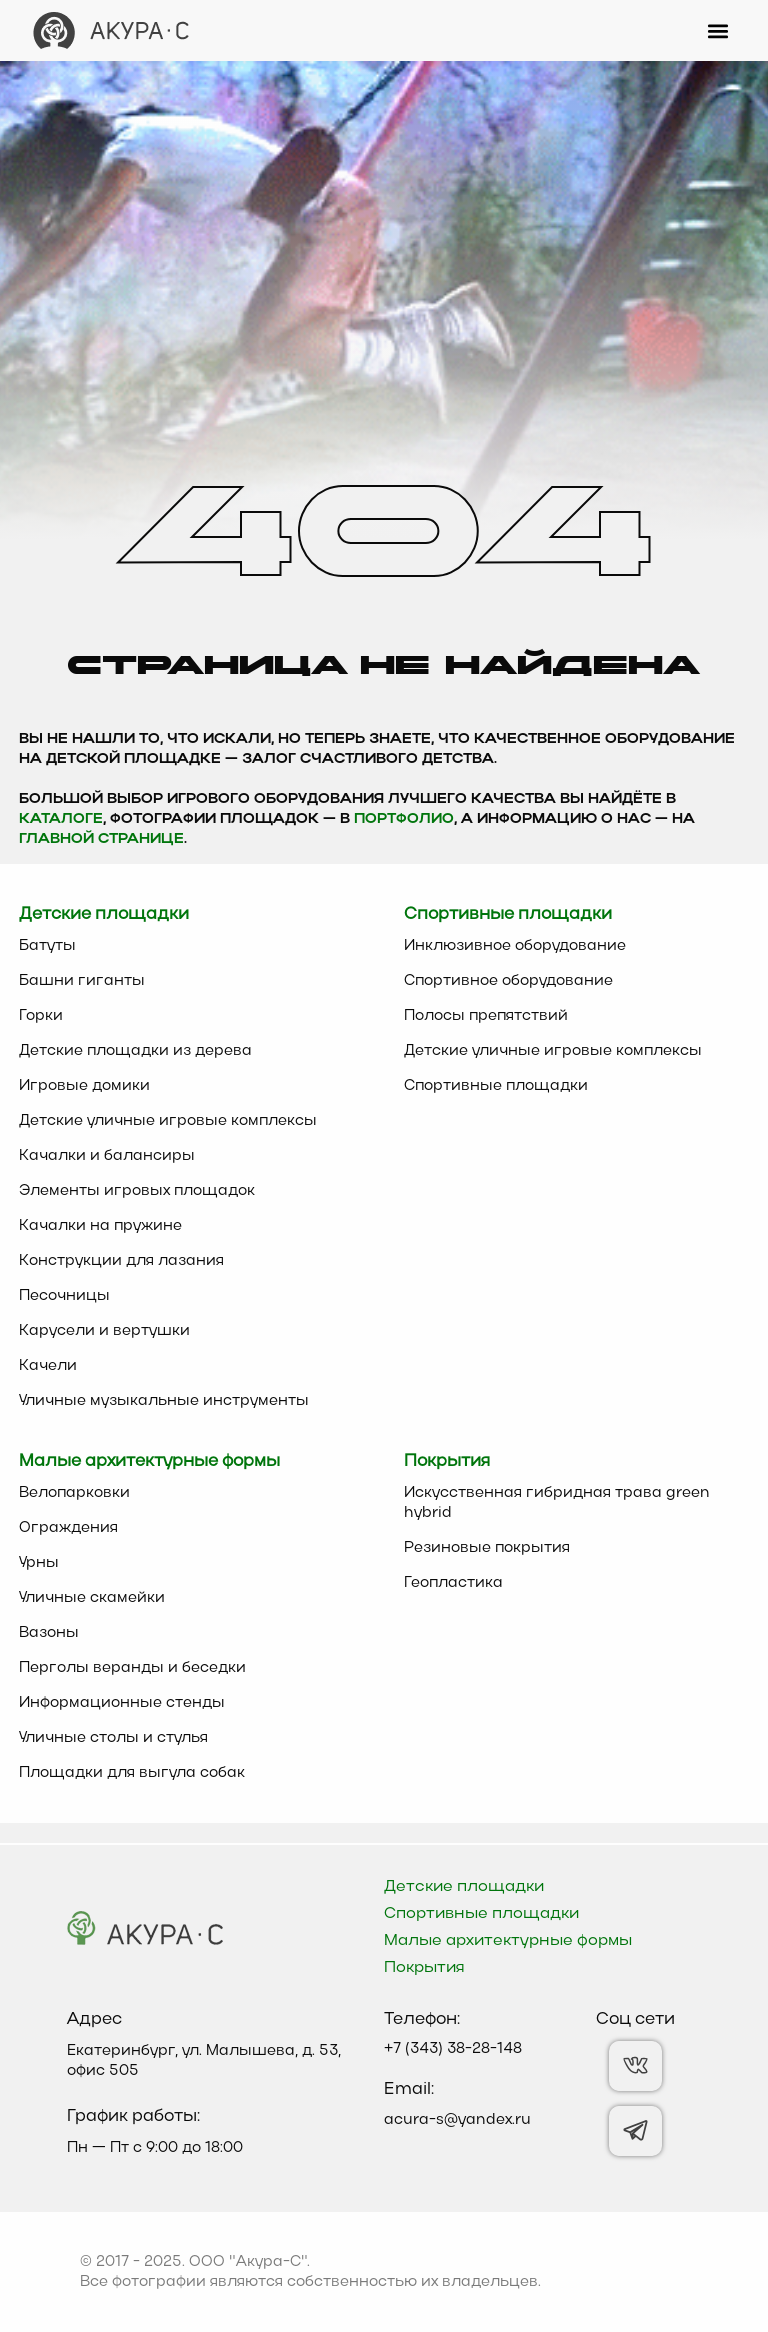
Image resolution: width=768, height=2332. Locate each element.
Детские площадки (464, 1887)
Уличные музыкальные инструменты (164, 1401)
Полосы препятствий (486, 1016)
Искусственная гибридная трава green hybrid (557, 1503)
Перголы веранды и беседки (132, 1668)
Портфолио (404, 819)
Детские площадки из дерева (135, 1051)
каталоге (61, 819)
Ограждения (68, 1528)
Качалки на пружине (100, 1226)
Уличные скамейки (92, 1598)
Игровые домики (84, 1086)
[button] (718, 30)
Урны (39, 1563)
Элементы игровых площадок (137, 1191)
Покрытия (424, 1968)
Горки (41, 1016)
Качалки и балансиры (107, 1156)
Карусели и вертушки (104, 1331)
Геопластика (453, 1583)
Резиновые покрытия (487, 1548)
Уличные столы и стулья (113, 1738)
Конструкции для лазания (121, 1261)
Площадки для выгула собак (132, 1773)
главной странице (101, 839)
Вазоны (49, 1633)
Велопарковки (74, 1493)
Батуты (47, 946)
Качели (48, 1366)
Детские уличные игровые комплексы (168, 1121)
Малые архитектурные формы (508, 1941)
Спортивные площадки (496, 1086)
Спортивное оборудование (508, 981)
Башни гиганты (82, 981)
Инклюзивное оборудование (515, 946)
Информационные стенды (122, 1703)
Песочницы (64, 1296)
